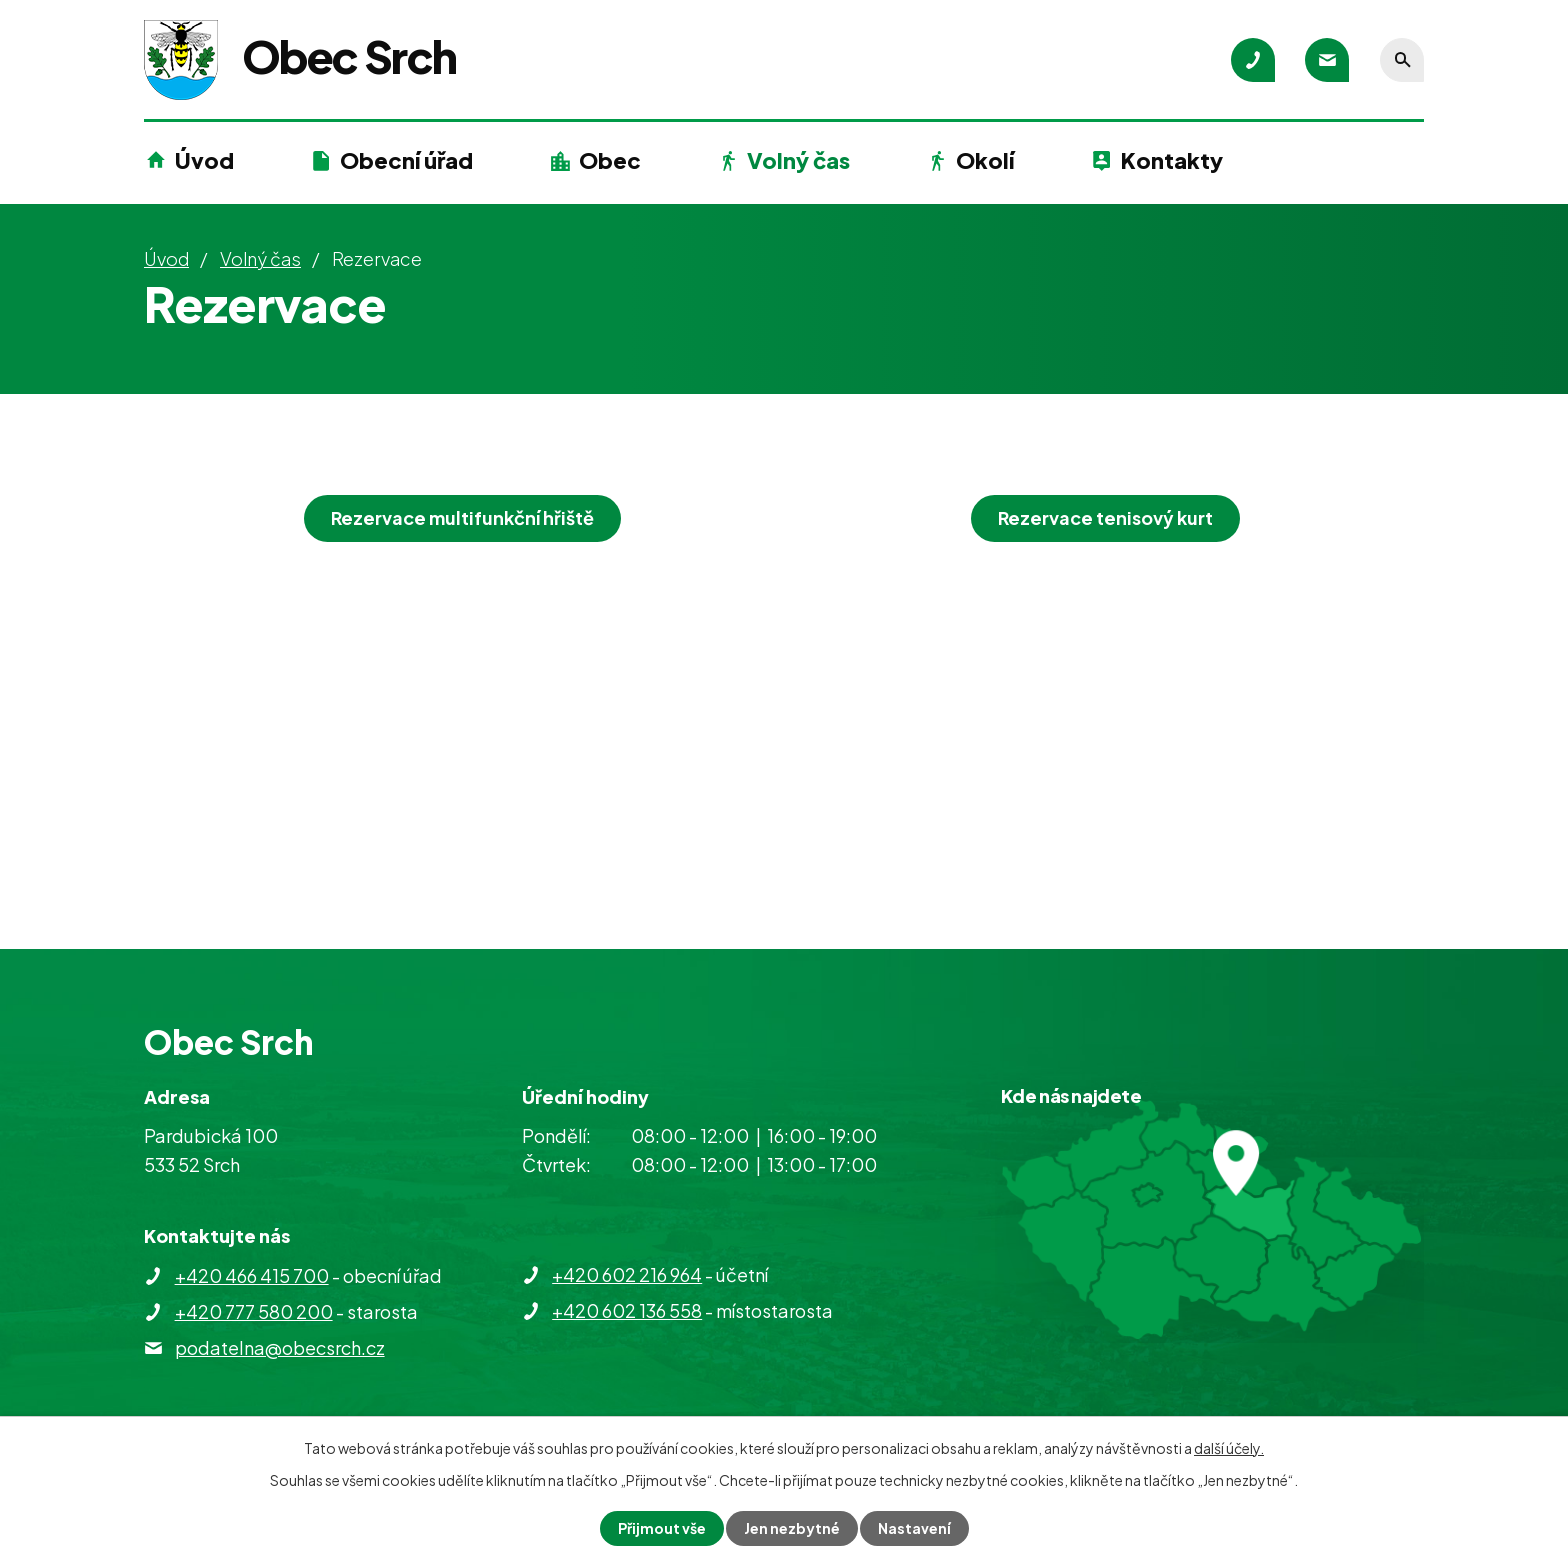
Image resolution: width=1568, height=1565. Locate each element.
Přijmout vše (662, 1528)
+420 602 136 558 (627, 1310)
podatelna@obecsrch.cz (280, 1347)
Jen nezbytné (792, 1528)
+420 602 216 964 (627, 1274)
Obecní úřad (406, 160)
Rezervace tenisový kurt (1105, 517)
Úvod (204, 160)
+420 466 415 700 (252, 1275)
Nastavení (914, 1528)
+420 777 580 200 (254, 1311)
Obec (610, 160)
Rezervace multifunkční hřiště (462, 517)
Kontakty (1172, 160)
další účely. (1229, 1448)
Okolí (985, 160)
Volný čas (798, 160)
